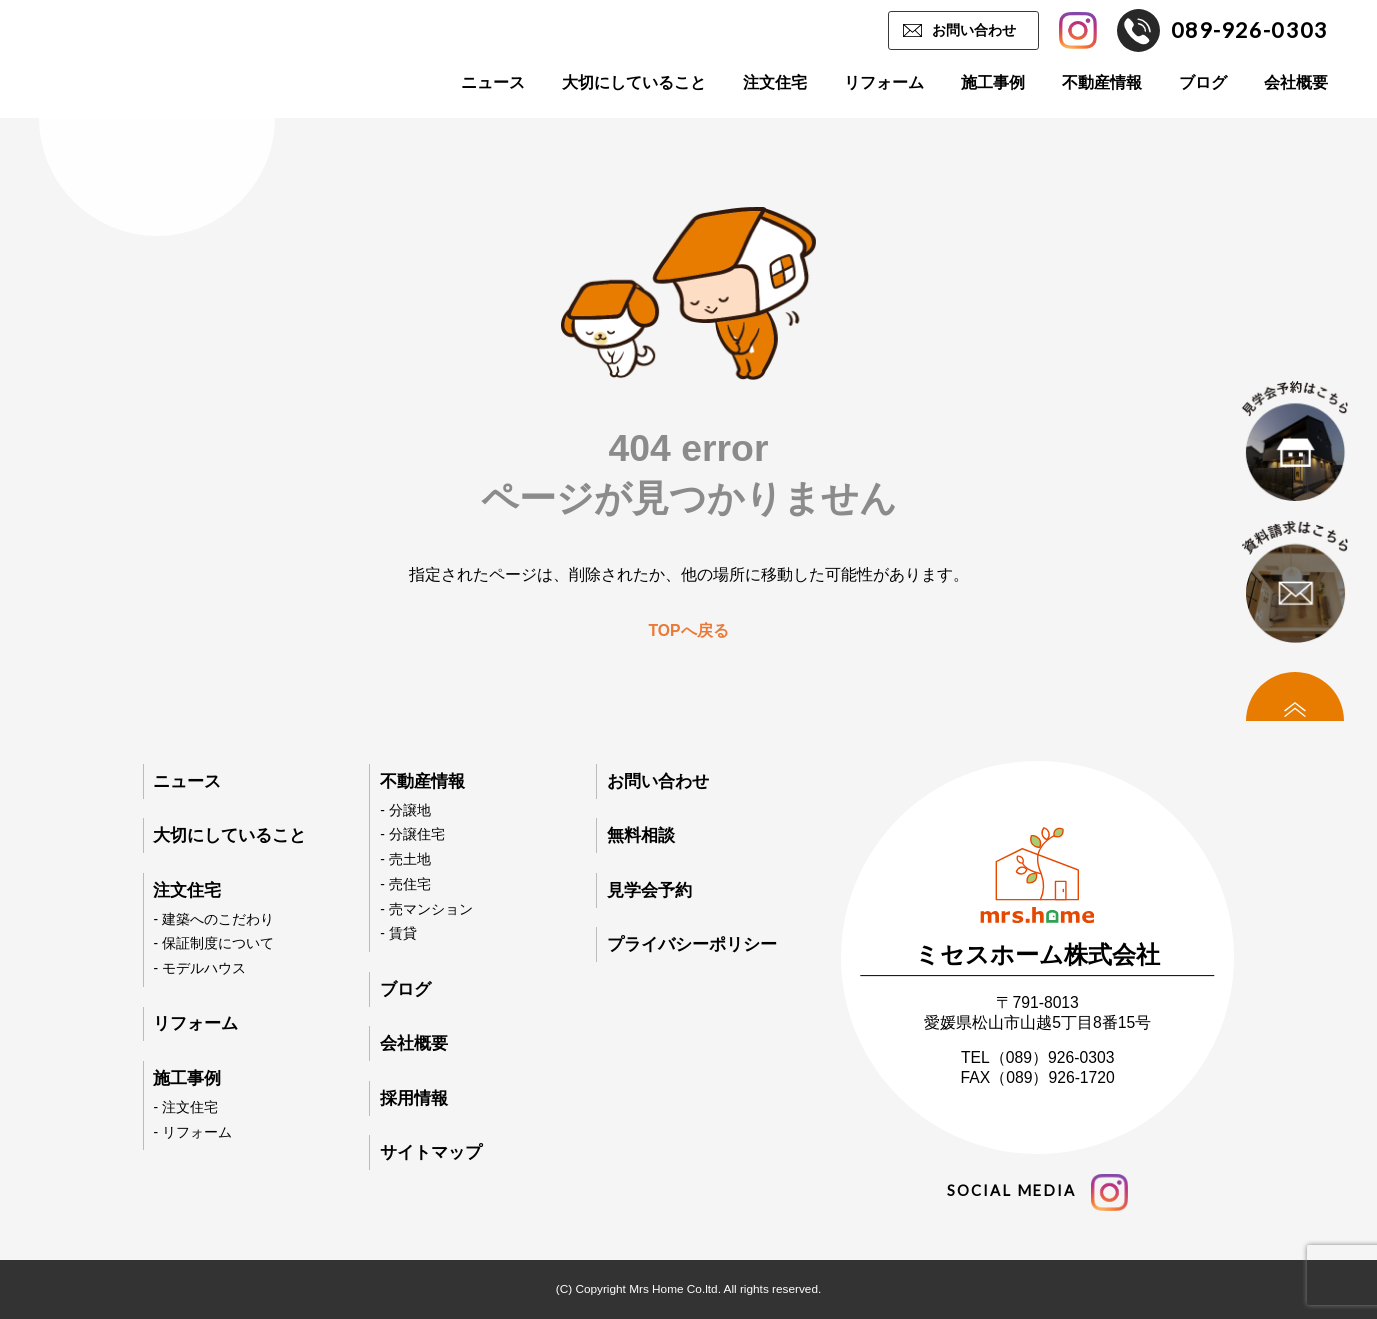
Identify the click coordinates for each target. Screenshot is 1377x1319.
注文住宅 (775, 82)
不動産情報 (1102, 82)
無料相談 (641, 835)
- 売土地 (405, 859)
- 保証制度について (213, 943)
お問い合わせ (974, 30)
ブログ (1203, 82)
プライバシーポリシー (692, 944)
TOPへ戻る (688, 630)
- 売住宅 (405, 884)
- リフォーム (192, 1132)
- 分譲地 (405, 810)
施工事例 (993, 82)
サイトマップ (431, 1152)
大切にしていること (634, 82)
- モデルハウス (199, 968)
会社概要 (1296, 82)
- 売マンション (426, 909)
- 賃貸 (398, 933)
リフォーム (884, 82)
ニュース (493, 82)
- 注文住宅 (185, 1107)
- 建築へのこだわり (213, 919)
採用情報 (414, 1098)
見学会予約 (649, 890)
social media (1037, 1192)
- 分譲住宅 (412, 834)
